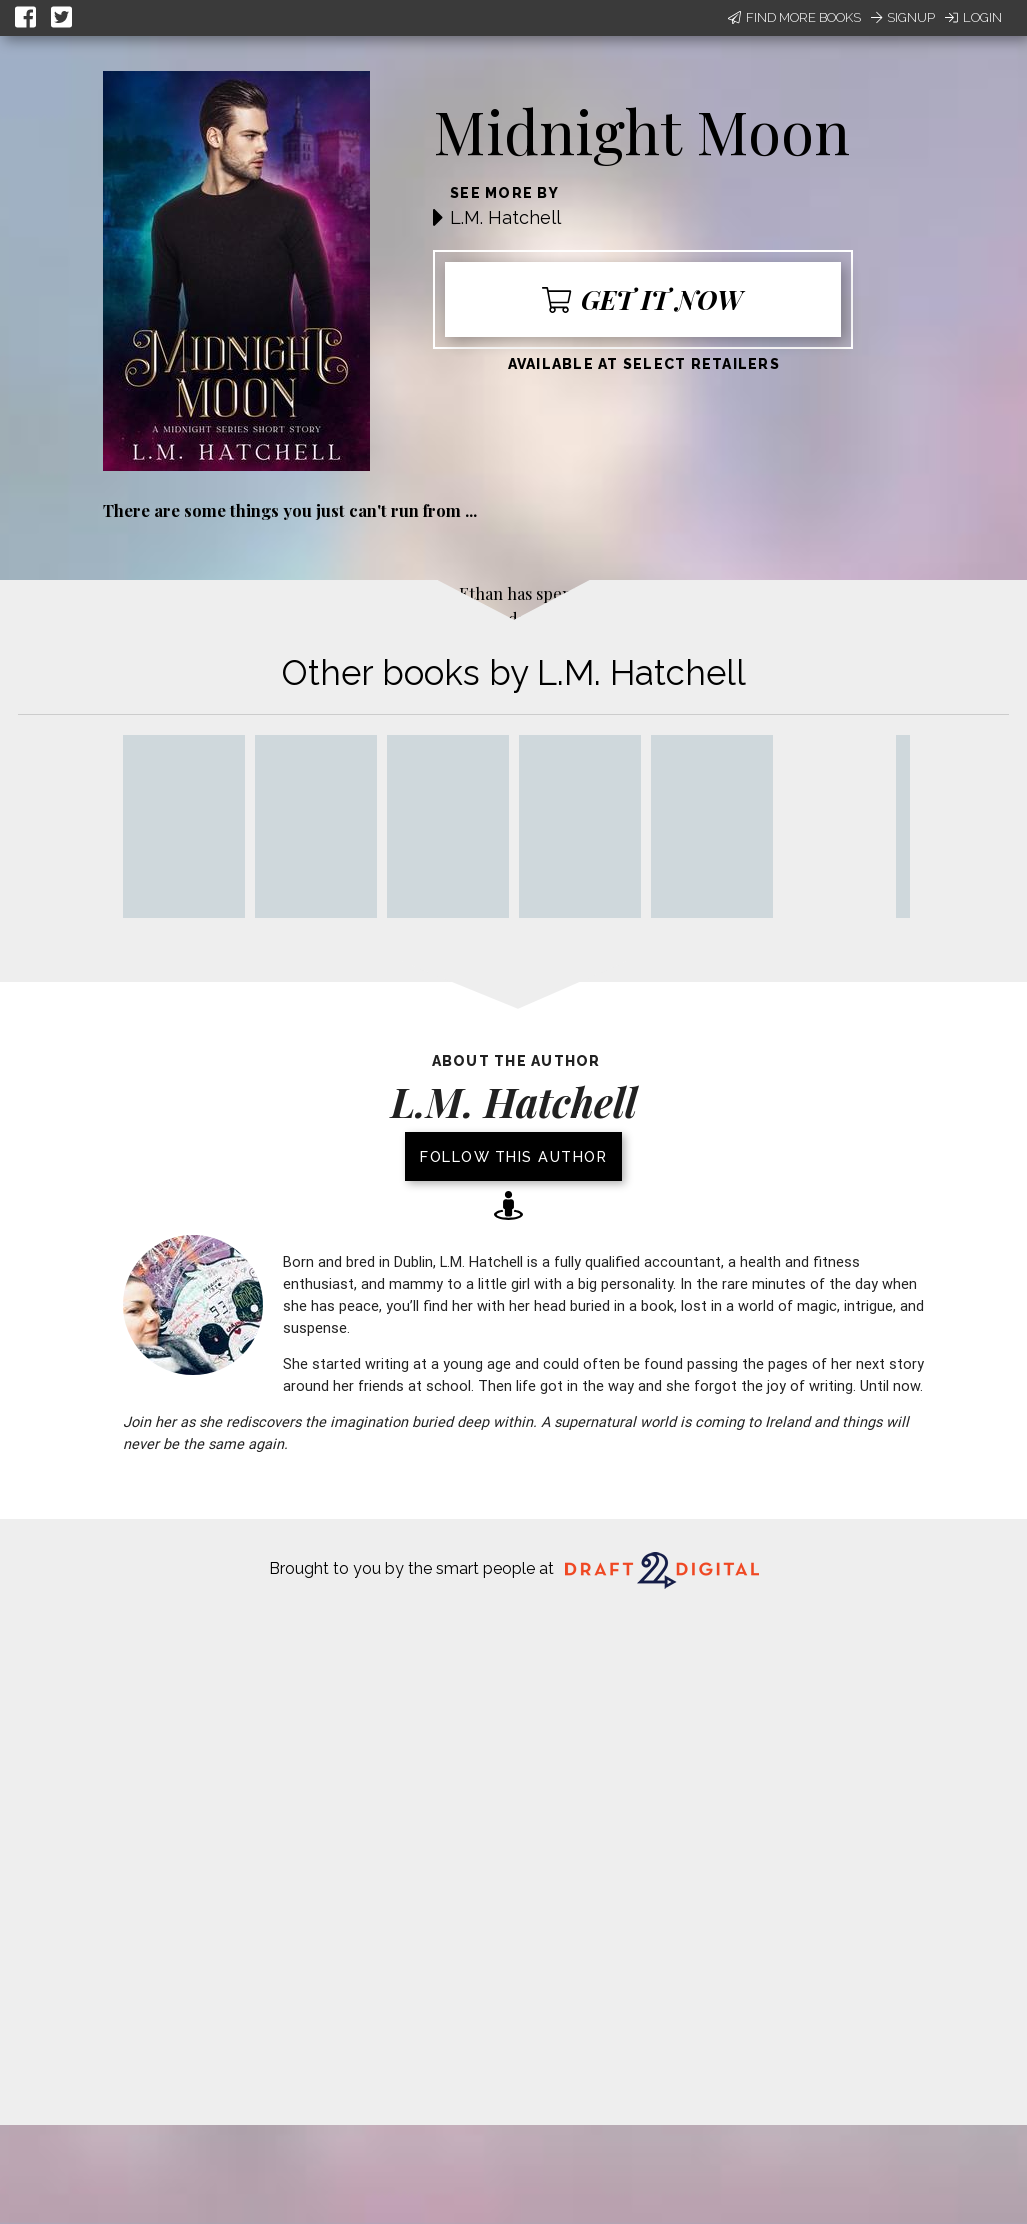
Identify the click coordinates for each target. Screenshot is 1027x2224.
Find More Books (794, 17)
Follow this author (513, 1156)
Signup (903, 17)
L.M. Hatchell (505, 217)
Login (973, 17)
